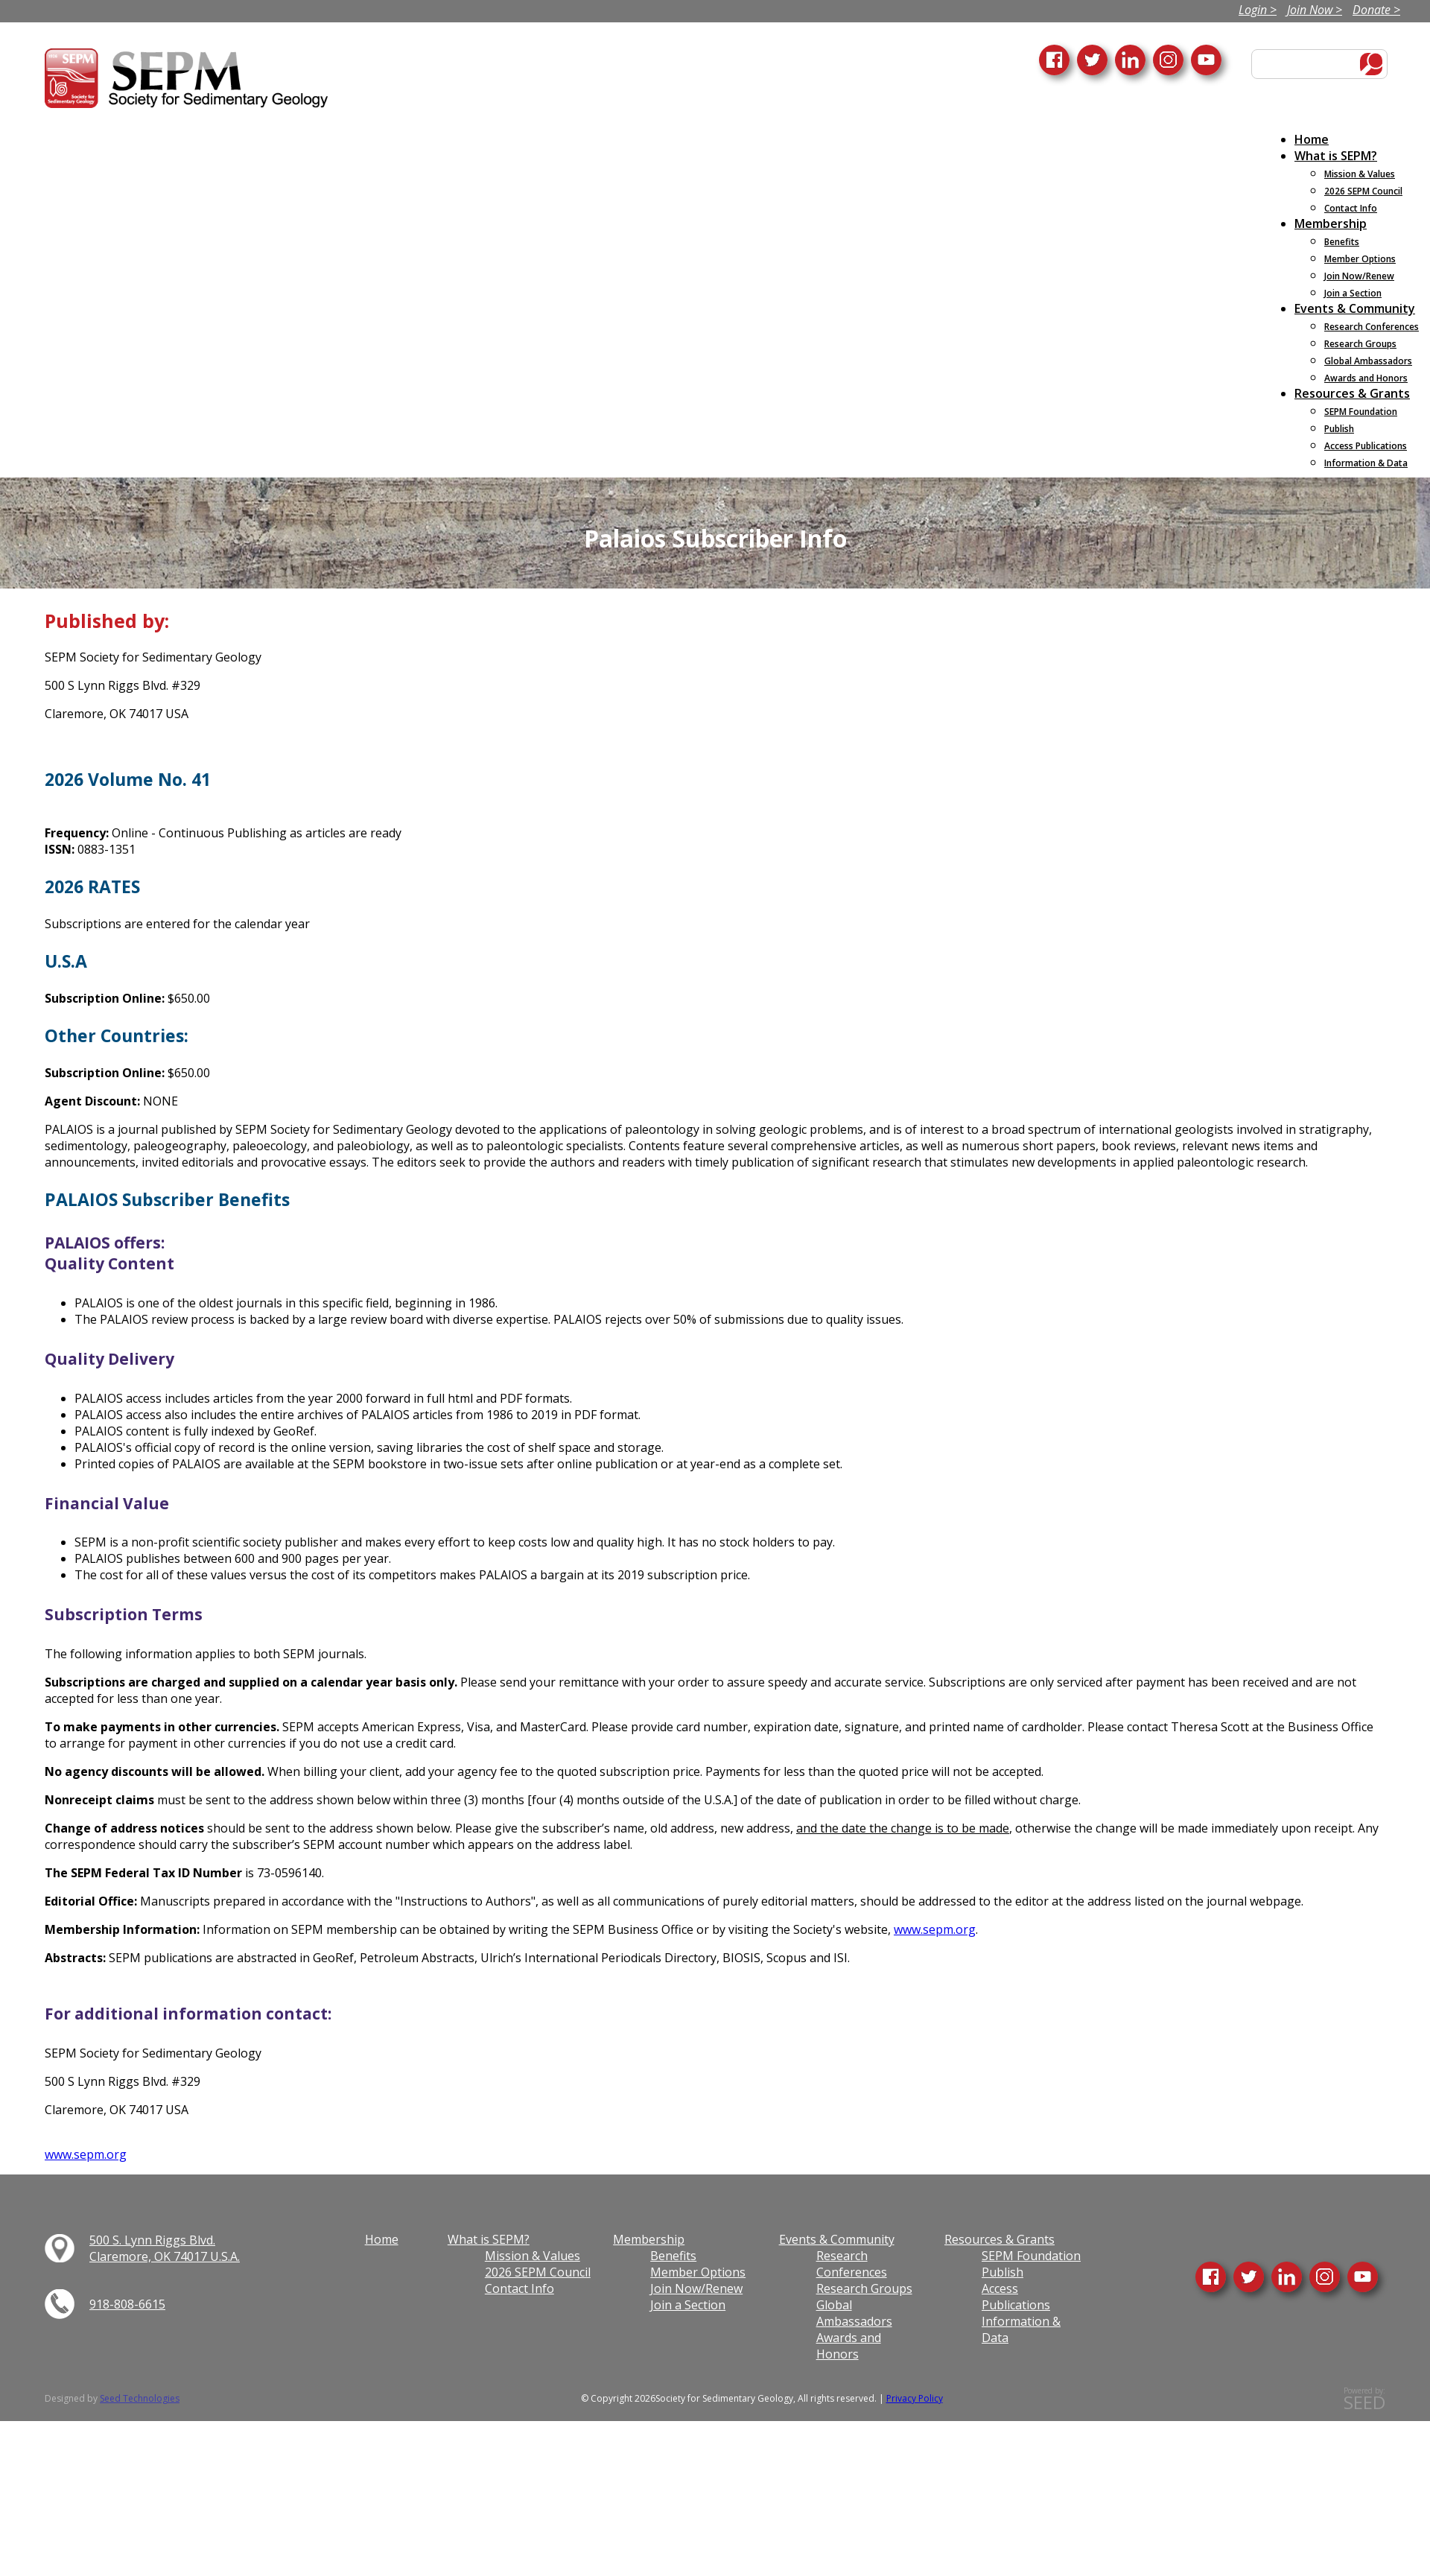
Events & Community (836, 2239)
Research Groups (864, 2288)
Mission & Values (532, 2255)
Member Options (698, 2272)
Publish (1002, 2272)
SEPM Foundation (1031, 2255)
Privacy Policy (914, 2398)
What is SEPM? (489, 2239)
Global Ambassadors (854, 2313)
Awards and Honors (848, 2345)
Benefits (673, 2255)
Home (381, 2239)
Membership (648, 2239)
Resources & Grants (999, 2239)
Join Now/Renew (696, 2288)
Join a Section (687, 2305)
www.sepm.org (935, 1929)
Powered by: (1364, 2398)
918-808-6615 (127, 2304)
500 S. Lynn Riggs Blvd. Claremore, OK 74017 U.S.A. (164, 2248)
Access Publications (1016, 2296)
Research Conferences (851, 2263)
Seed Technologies (139, 2398)
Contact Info (519, 2288)
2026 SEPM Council (538, 2272)
